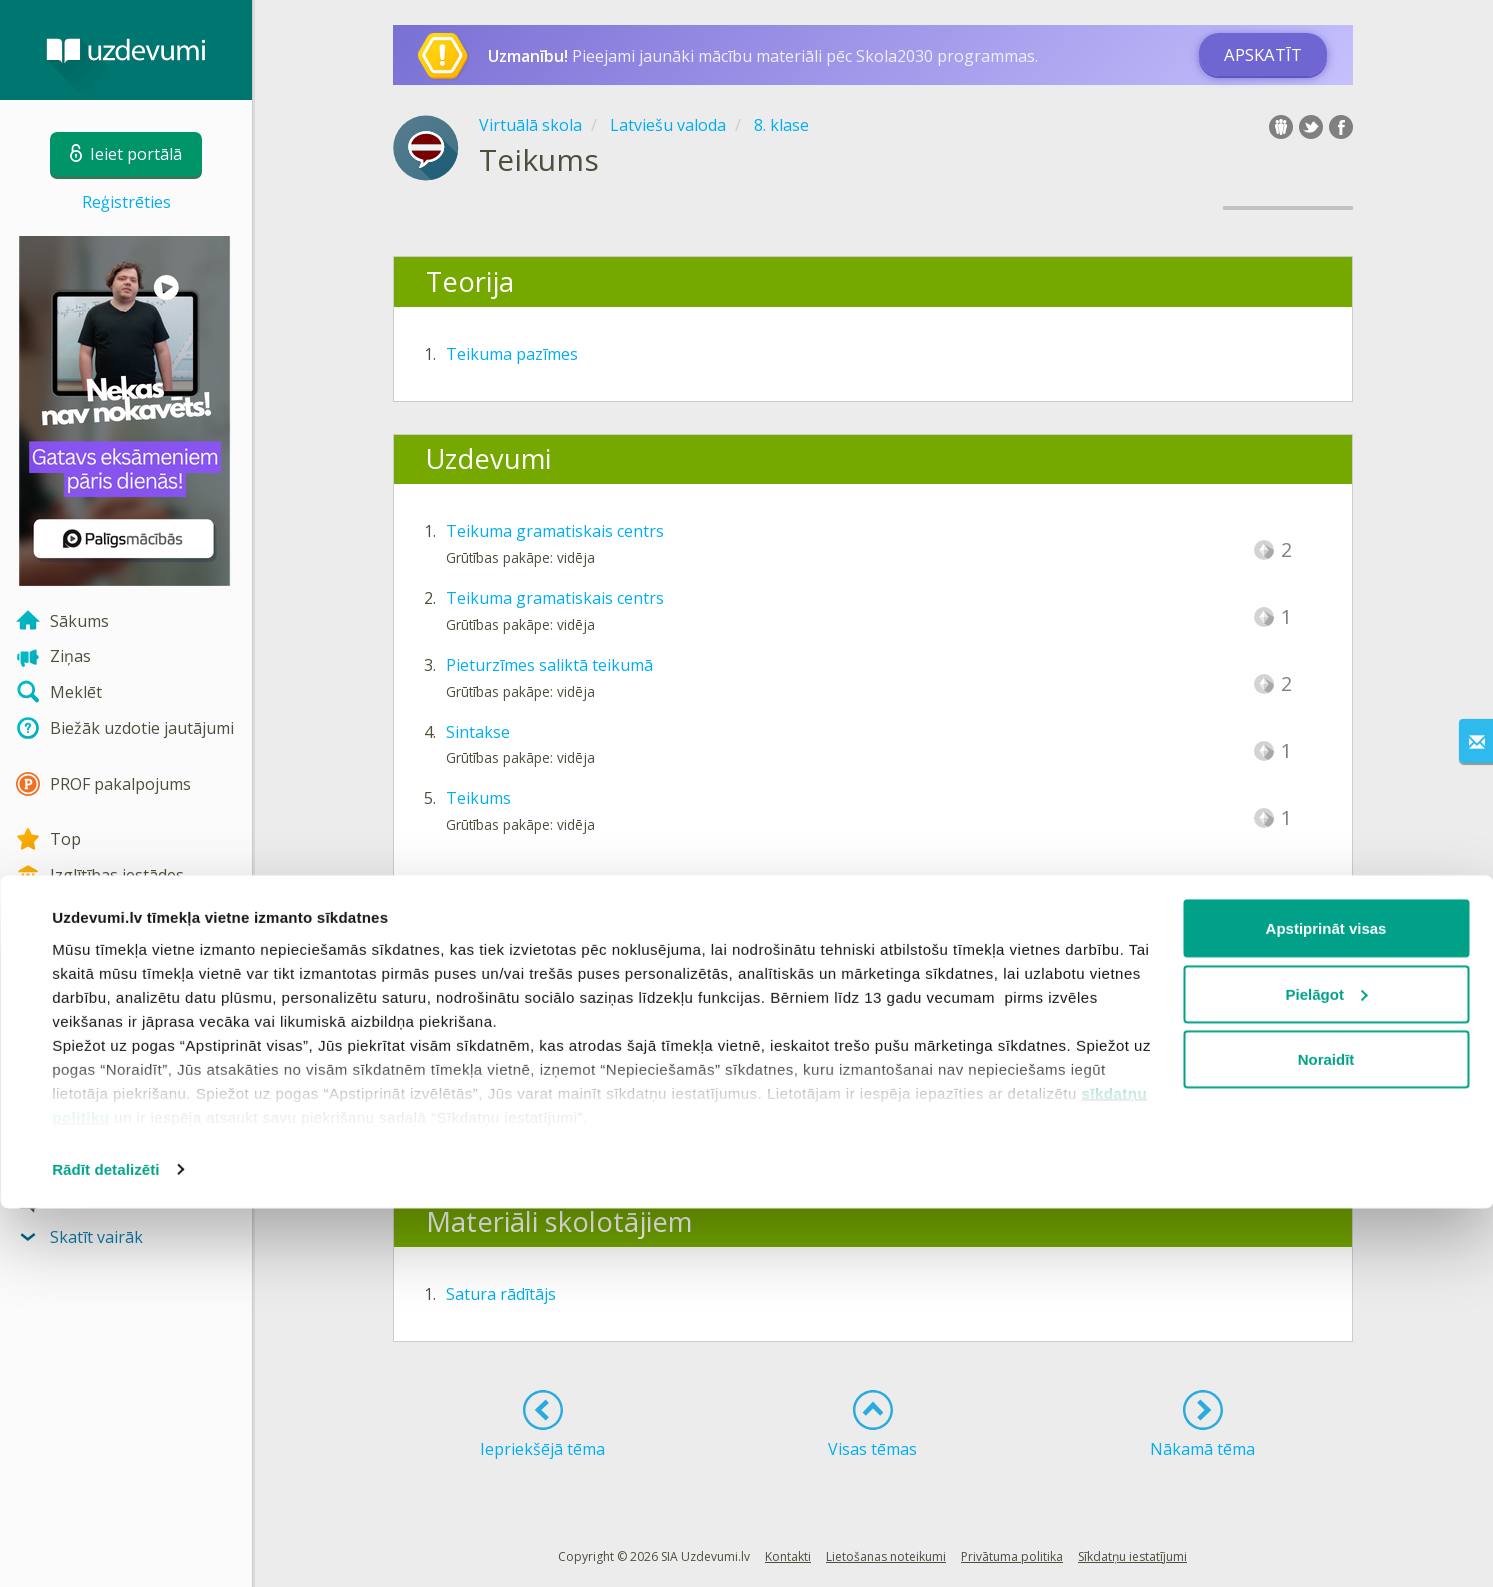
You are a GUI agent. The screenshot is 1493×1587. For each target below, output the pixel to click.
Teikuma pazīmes (512, 354)
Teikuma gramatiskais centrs (555, 531)
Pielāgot (1327, 1372)
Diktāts (473, 1013)
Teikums (478, 798)
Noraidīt (1326, 1437)
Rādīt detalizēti (105, 1547)
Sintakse (478, 732)
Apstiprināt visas (1326, 1306)
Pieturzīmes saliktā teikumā (549, 665)
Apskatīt (1263, 55)
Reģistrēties (126, 202)
